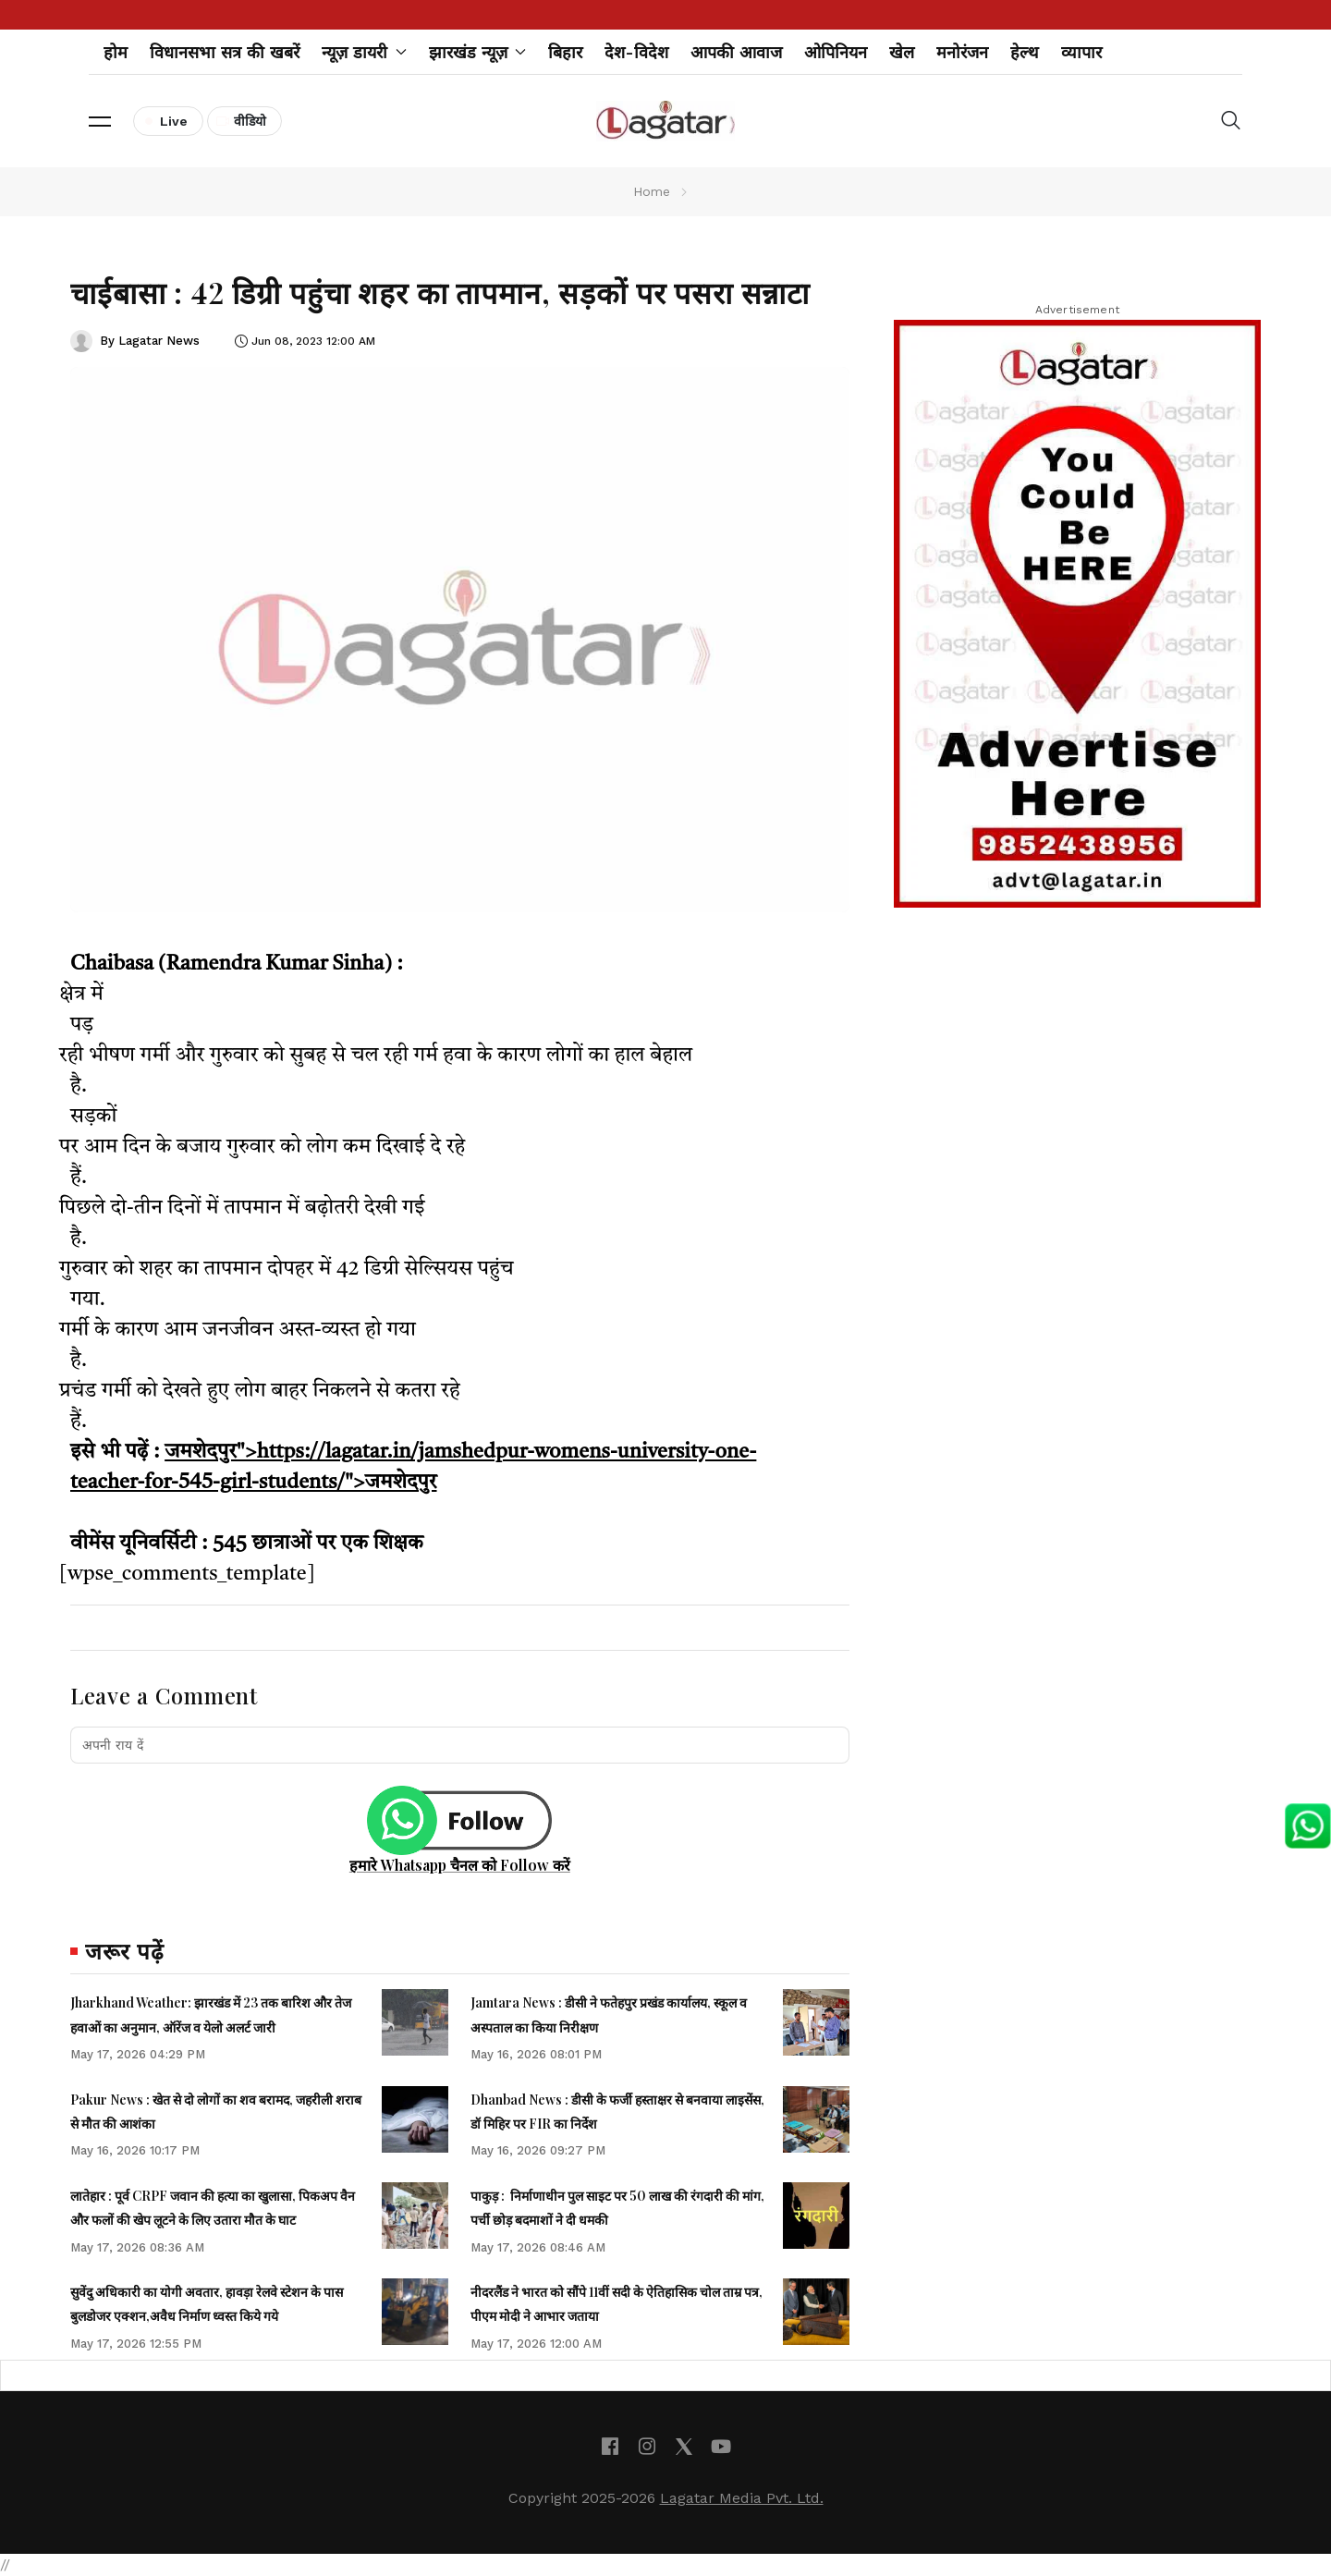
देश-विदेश (636, 52)
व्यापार (1081, 52)
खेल (901, 52)
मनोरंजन (962, 52)
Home (651, 191)
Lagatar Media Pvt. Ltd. (742, 2498)
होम (116, 52)
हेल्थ (1024, 52)
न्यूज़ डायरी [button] (364, 52)
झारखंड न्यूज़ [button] (478, 52)
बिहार (565, 52)
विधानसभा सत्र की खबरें (224, 52)
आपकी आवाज (736, 52)
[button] (100, 121)
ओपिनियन (835, 52)
